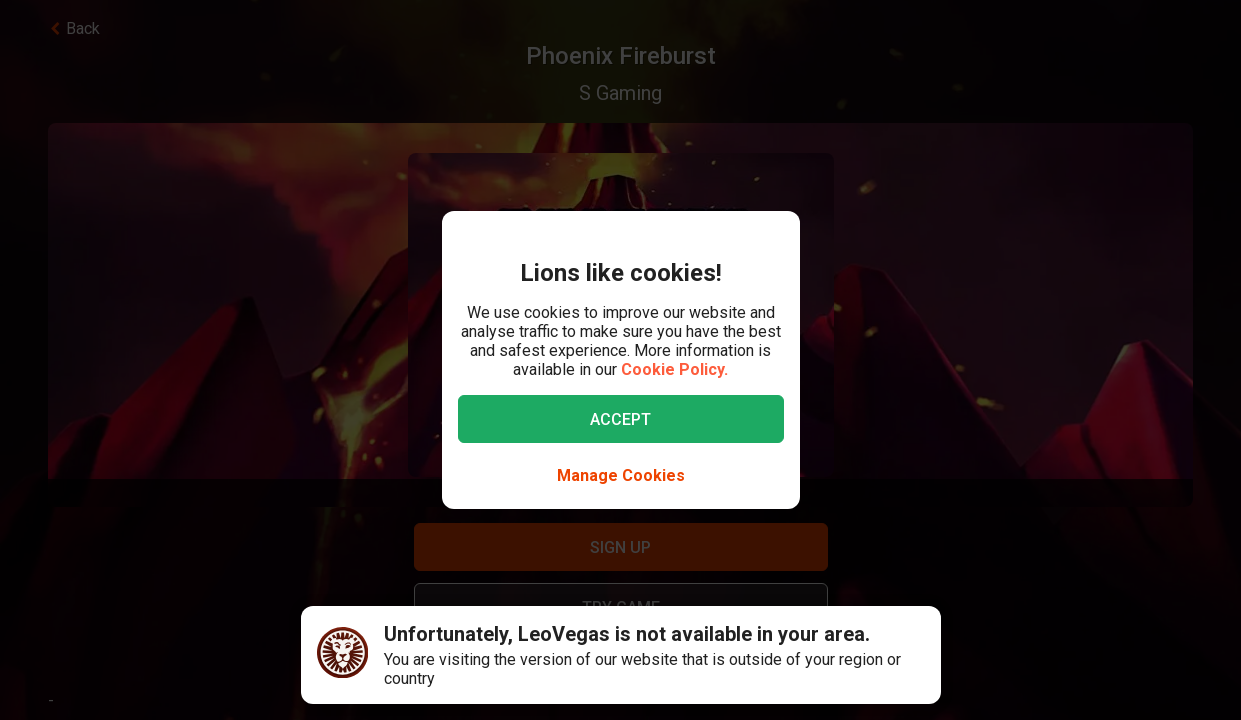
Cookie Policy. (674, 369)
